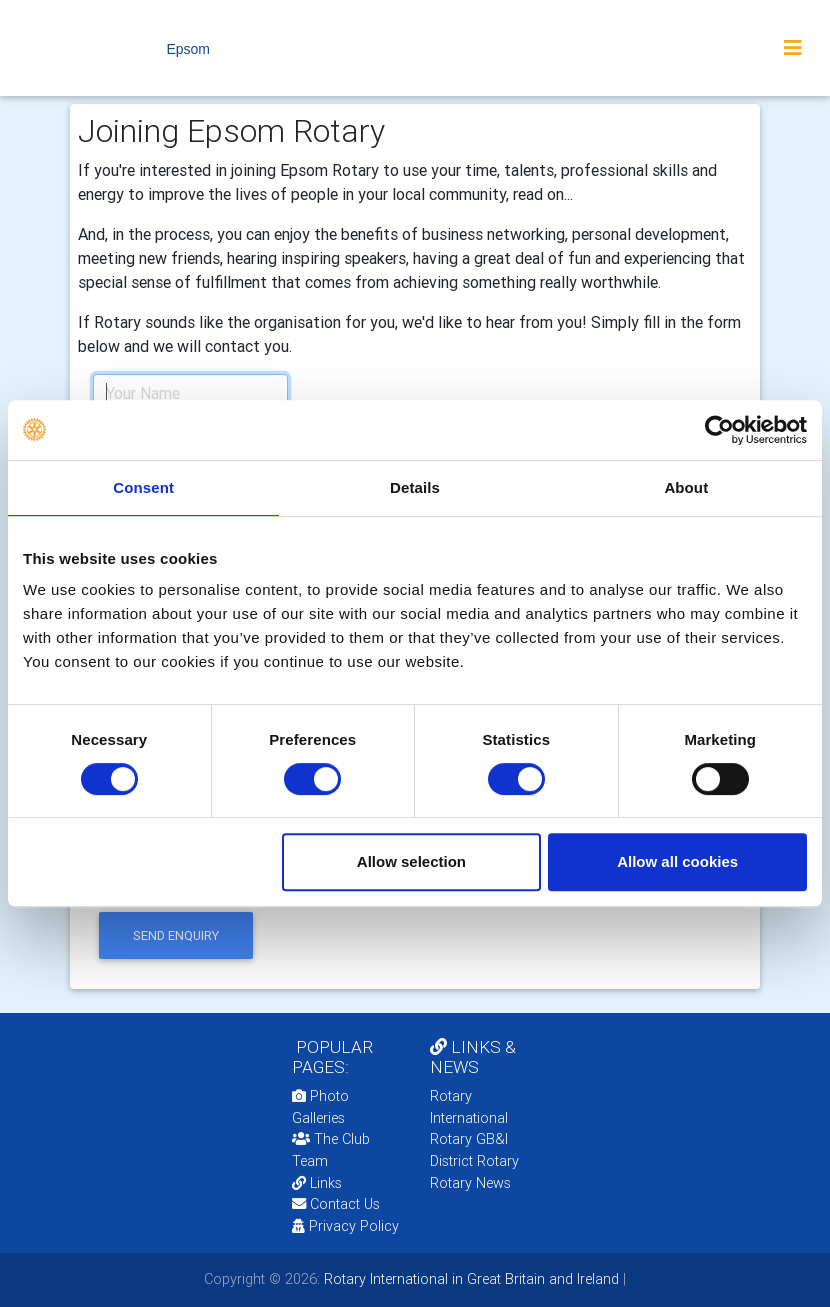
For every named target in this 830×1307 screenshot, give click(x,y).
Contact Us (336, 1204)
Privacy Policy (345, 1226)
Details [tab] (415, 487)
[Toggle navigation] (793, 48)
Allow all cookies (677, 861)
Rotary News (470, 1183)
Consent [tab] (143, 487)
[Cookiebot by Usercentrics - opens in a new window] (719, 430)
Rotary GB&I (469, 1139)
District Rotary (474, 1161)
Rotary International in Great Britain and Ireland (469, 1279)
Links (317, 1183)
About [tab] (686, 487)
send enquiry (176, 935)
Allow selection (411, 861)
